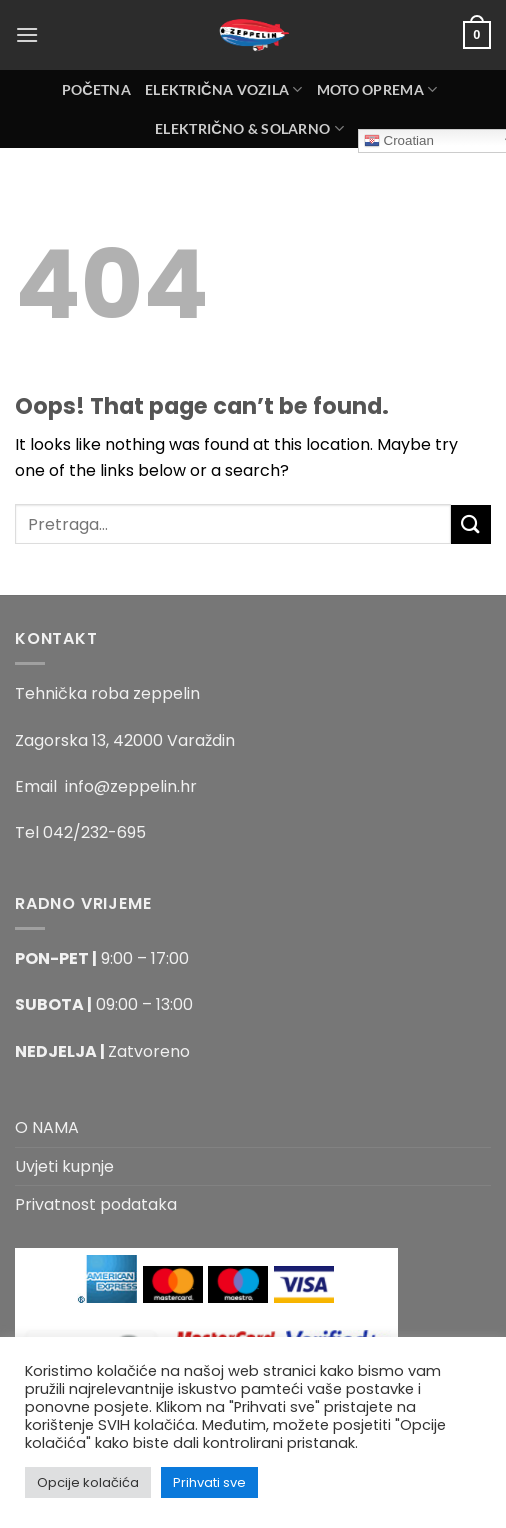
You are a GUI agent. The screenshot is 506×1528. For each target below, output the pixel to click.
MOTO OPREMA (377, 89)
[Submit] (471, 524)
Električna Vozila (224, 89)
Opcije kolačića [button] (88, 1482)
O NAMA (47, 1127)
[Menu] (27, 34)
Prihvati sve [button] (209, 1482)
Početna (96, 89)
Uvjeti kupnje (64, 1166)
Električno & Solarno (249, 128)
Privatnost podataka (96, 1204)
